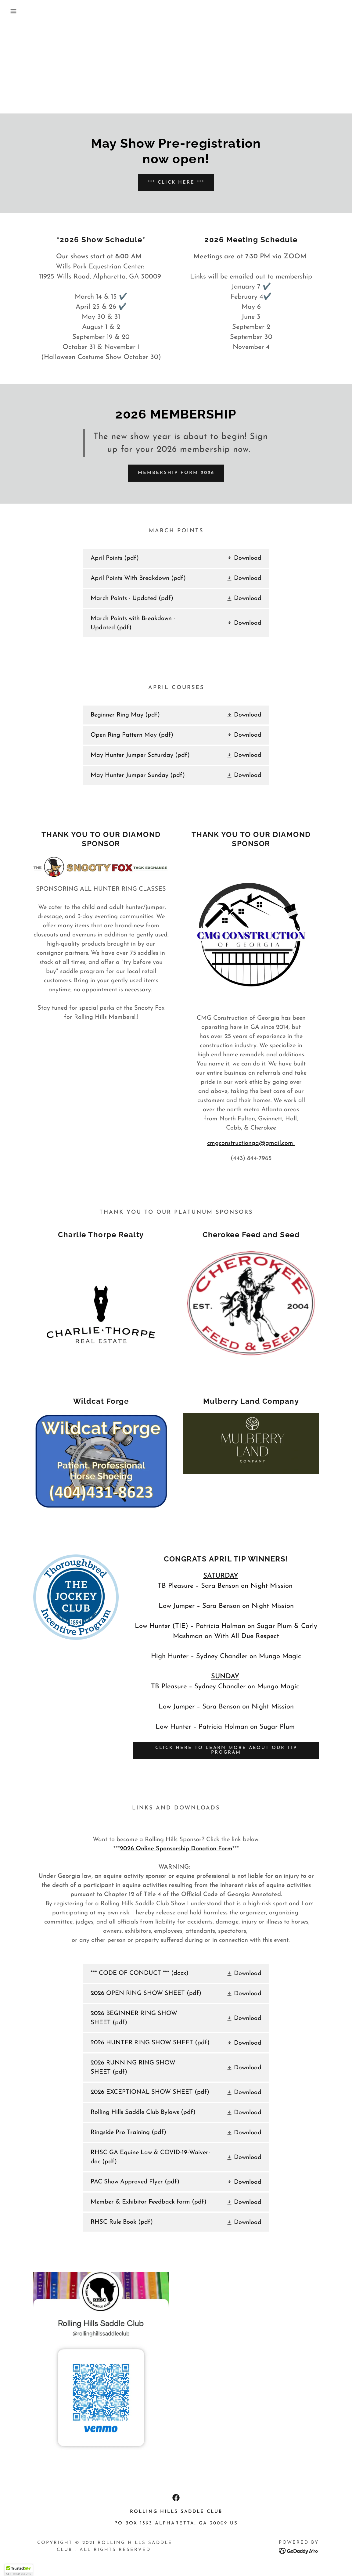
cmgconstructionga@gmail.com (251, 1143)
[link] (176, 558)
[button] (17, 11)
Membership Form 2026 (176, 473)
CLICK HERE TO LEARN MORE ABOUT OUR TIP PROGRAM (226, 1750)
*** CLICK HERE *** (176, 182)
